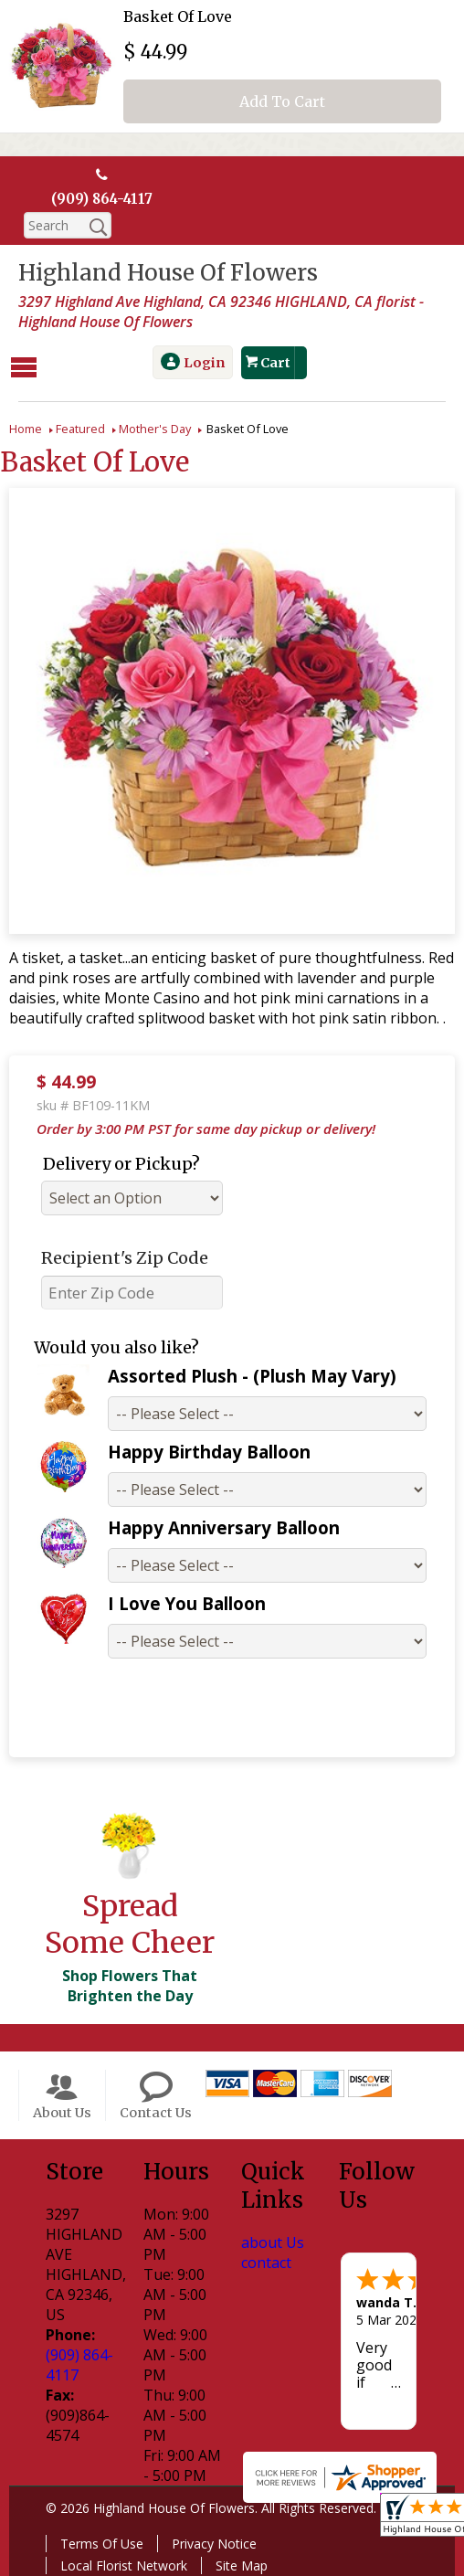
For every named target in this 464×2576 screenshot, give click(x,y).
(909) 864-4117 (102, 199)
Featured (80, 426)
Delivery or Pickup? (121, 1160)
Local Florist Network (123, 2562)
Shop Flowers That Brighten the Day (129, 1983)
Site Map (242, 2562)
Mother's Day (155, 426)
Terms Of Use (101, 2540)
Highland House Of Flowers (168, 274)
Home (25, 426)
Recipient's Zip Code (124, 1255)
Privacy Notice (214, 2540)
